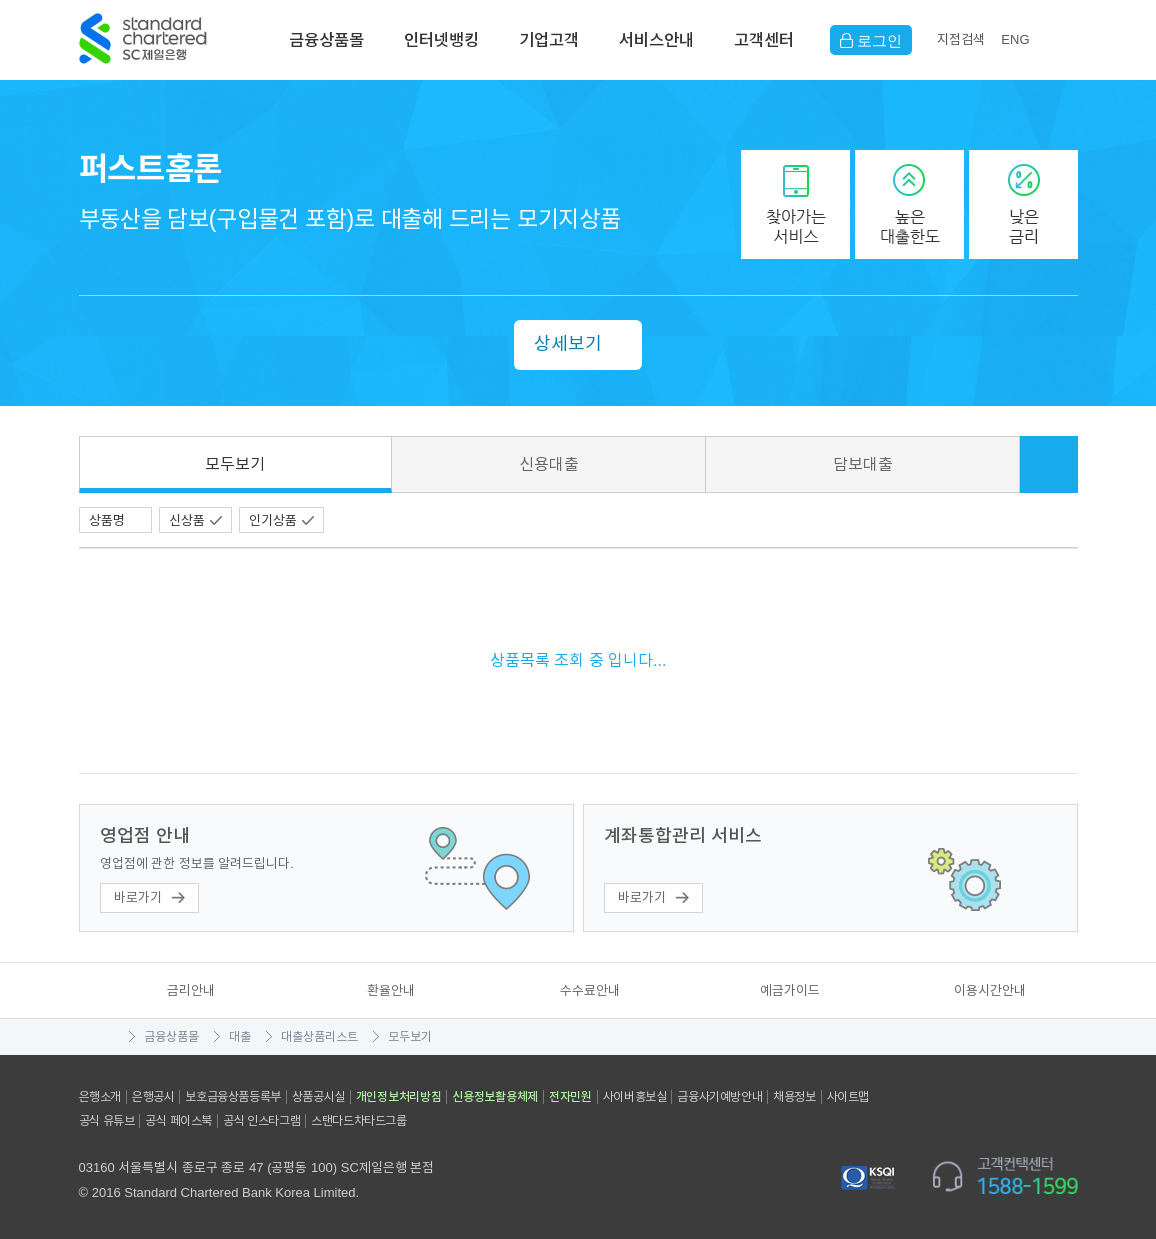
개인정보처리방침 (399, 1097)
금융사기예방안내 (719, 1097)
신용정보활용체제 (495, 1097)
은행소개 (100, 1097)
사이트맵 (848, 1097)
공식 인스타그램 (261, 1121)
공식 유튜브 (107, 1121)
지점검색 (961, 39)
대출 (240, 1037)
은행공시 (153, 1097)
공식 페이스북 (178, 1121)
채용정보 (794, 1097)
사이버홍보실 (635, 1097)
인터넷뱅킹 (441, 40)
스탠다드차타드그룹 (358, 1121)
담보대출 (863, 464)
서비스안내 (656, 40)
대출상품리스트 (319, 1037)
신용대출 (549, 464)
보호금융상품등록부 (232, 1097)
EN (1015, 39)
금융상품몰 (326, 40)
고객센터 (764, 40)
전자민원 (570, 1097)
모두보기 (235, 464)
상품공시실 (318, 1097)
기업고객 (549, 40)
